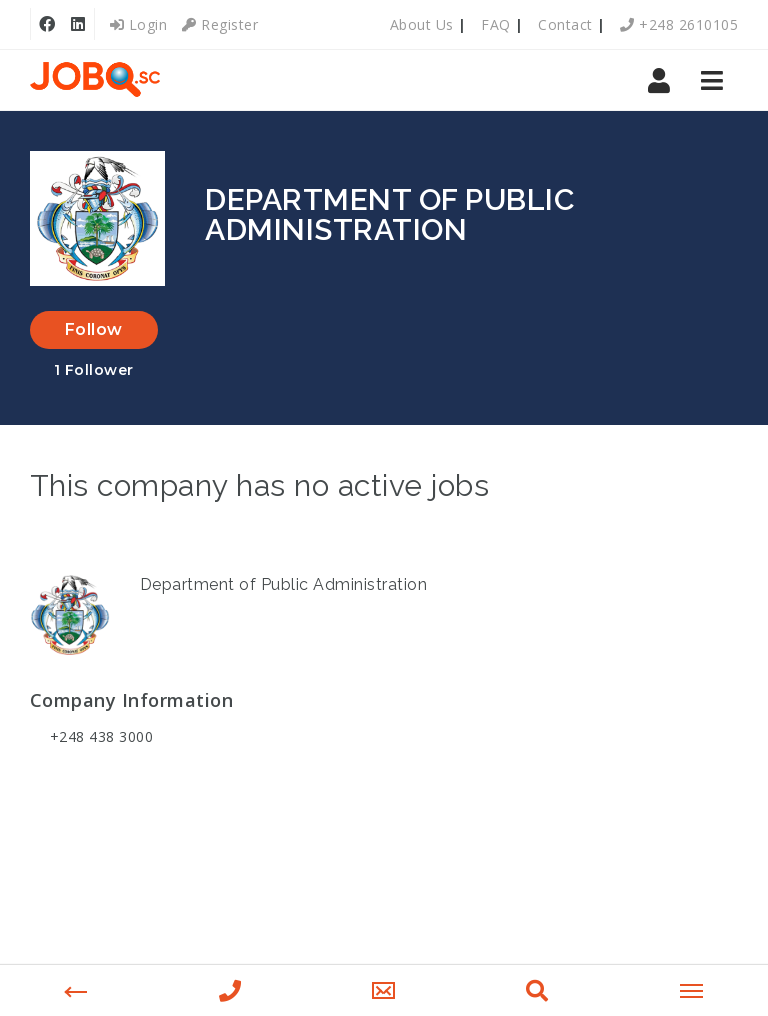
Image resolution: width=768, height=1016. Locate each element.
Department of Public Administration (284, 584)
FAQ (496, 24)
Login (139, 24)
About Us (422, 24)
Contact (565, 24)
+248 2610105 (679, 24)
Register (220, 24)
